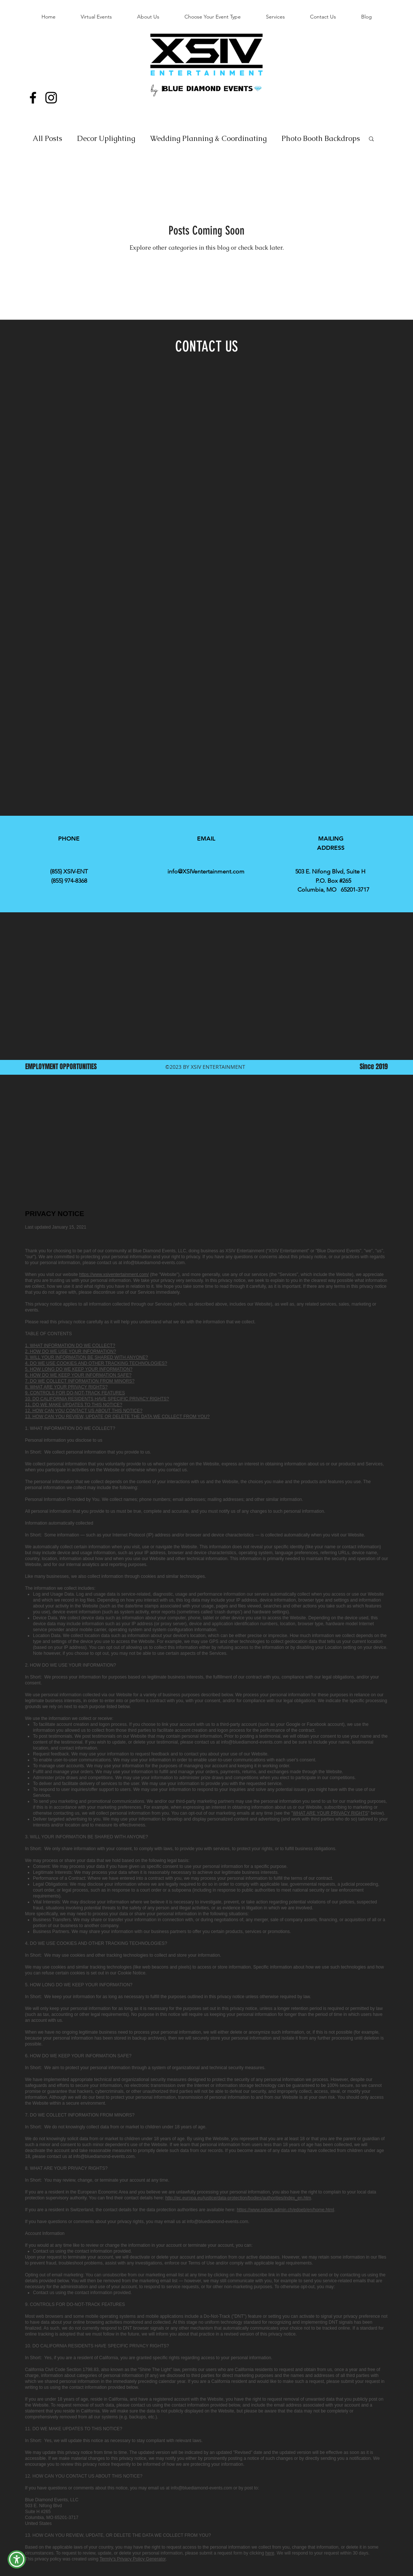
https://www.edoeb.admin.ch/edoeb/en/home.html (285, 2209)
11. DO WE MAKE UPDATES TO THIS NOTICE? (74, 1404)
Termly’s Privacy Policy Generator (133, 2559)
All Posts (47, 138)
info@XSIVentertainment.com (205, 871)
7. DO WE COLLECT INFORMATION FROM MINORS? (80, 1381)
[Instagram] (51, 97)
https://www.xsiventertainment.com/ (114, 1274)
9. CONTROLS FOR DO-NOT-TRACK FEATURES (75, 1392)
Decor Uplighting (106, 138)
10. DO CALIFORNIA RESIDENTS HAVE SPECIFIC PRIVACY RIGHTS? (97, 1398)
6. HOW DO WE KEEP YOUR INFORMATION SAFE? (78, 1375)
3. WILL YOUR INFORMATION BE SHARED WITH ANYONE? (86, 1357)
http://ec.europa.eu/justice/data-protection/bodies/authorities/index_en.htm (238, 2197)
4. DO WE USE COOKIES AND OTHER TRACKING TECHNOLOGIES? (96, 1363)
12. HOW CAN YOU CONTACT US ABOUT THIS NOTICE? (84, 1410)
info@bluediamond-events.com (154, 1262)
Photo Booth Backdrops (321, 138)
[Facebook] (33, 97)
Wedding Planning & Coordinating (208, 138)
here (269, 2553)
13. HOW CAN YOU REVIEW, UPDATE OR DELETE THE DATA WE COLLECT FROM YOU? (117, 1416)
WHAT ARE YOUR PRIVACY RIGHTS (330, 1813)
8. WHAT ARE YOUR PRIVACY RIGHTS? (66, 1387)
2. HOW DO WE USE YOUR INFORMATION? (70, 1351)
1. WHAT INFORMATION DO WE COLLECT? (70, 1345)
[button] (371, 139)
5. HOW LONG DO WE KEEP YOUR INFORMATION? (79, 1369)
